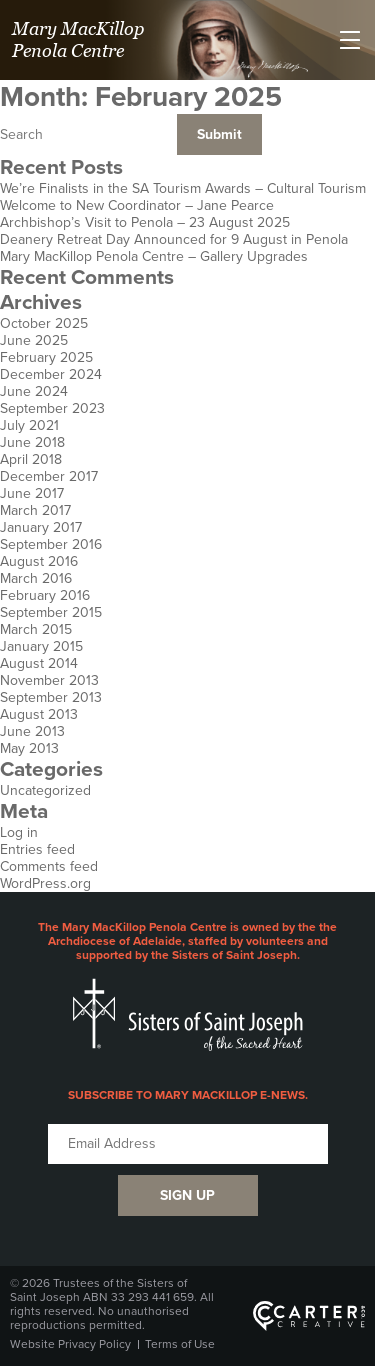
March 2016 (36, 578)
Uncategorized (45, 790)
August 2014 (39, 663)
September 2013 (51, 697)
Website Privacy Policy (70, 1344)
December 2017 (49, 476)
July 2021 (29, 425)
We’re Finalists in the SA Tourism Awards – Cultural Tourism (183, 188)
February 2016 (45, 595)
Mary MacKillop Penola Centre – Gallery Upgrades (154, 256)
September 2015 (51, 612)
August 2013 (39, 714)
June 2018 (32, 442)
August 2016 (39, 561)
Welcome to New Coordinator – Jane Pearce (137, 205)
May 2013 (29, 748)
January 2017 (41, 527)
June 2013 (32, 731)
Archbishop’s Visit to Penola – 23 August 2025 (145, 222)
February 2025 (46, 357)
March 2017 (35, 510)
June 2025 (34, 340)
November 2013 (49, 680)
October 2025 (44, 323)
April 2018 (31, 459)
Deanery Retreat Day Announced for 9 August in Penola (174, 239)
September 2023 (52, 408)
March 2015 (36, 629)
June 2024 (34, 391)
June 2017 (32, 493)
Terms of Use (180, 1344)
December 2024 (51, 374)
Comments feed (49, 866)
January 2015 (41, 646)
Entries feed (37, 849)
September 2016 (51, 544)
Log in (19, 832)
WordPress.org (45, 883)
